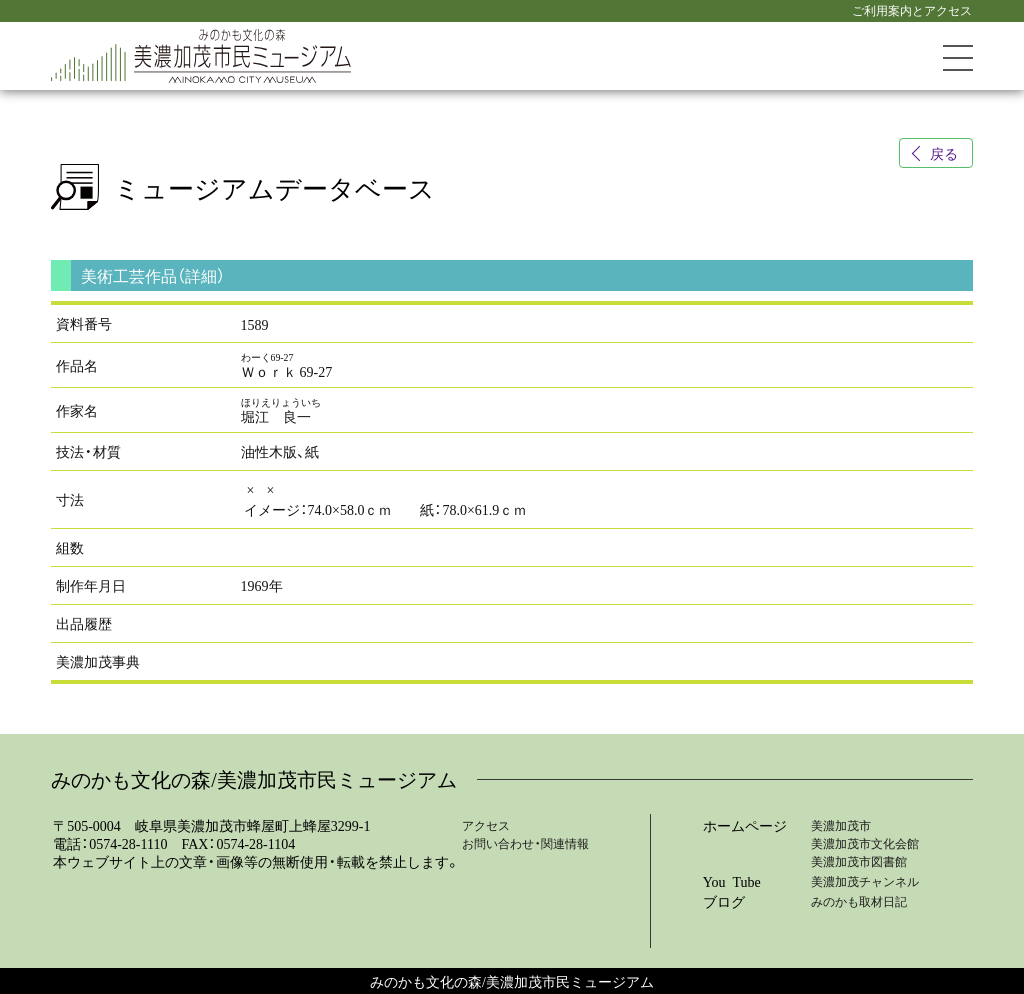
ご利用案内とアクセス (912, 10)
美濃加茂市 (841, 825)
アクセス (486, 825)
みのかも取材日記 (859, 901)
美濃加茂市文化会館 (865, 843)
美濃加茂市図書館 (859, 861)
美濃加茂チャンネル (865, 881)
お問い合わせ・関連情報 (525, 843)
